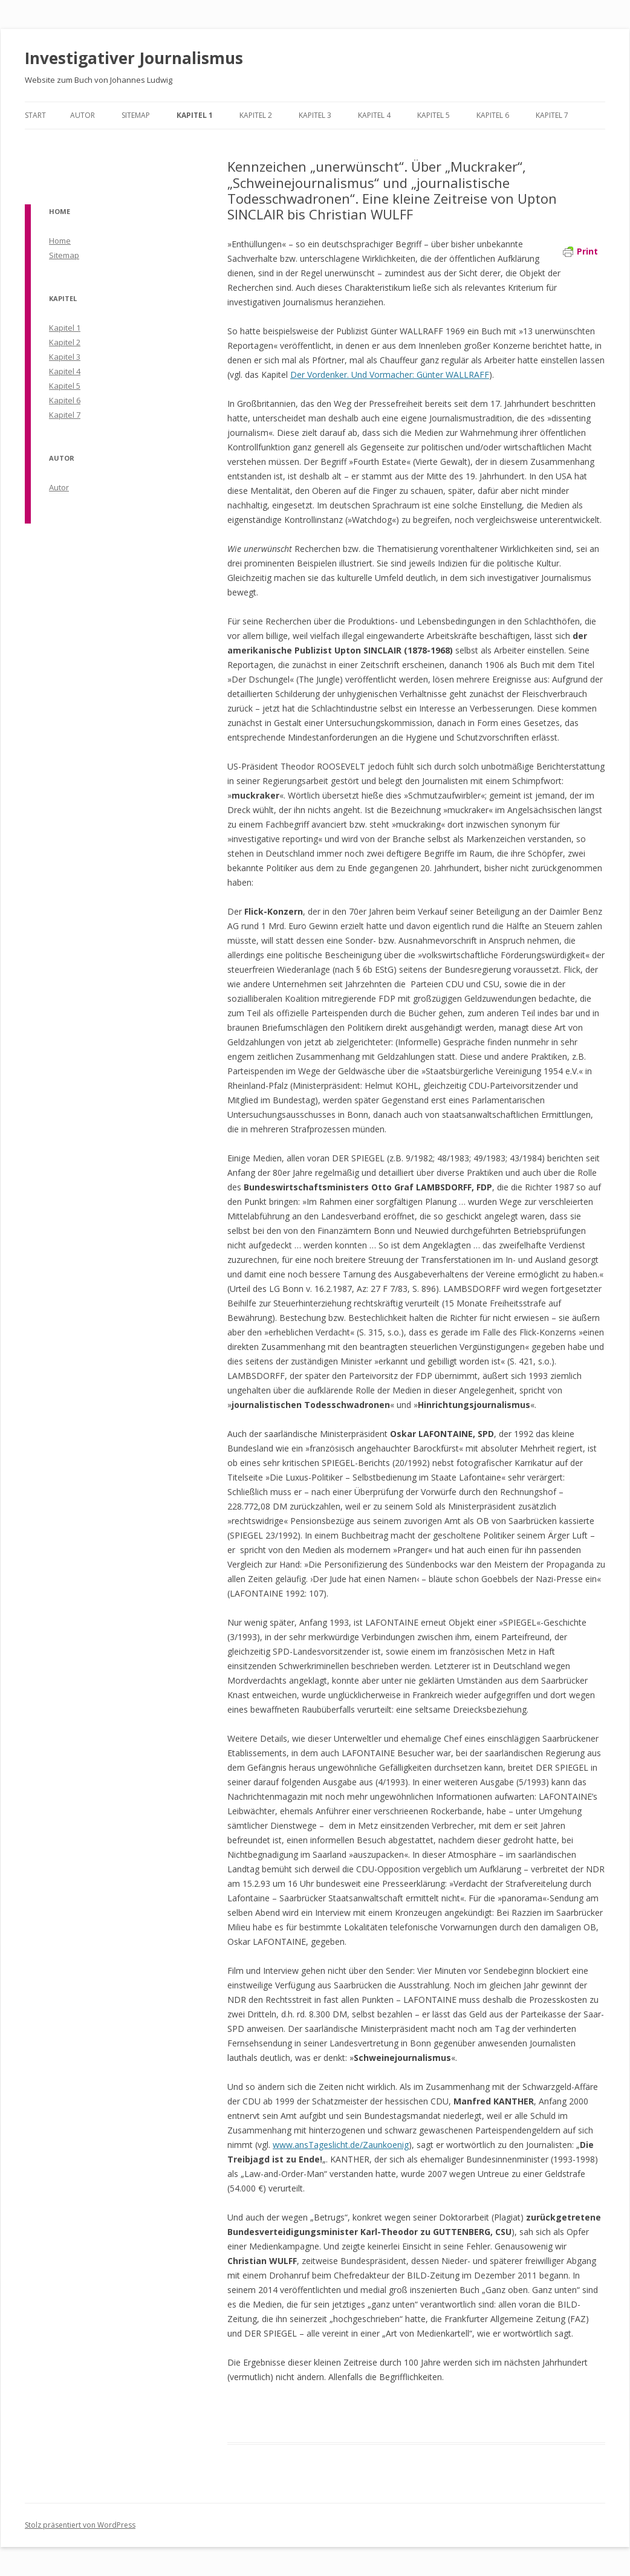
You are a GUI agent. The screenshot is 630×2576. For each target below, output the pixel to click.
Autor (82, 115)
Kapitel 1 (195, 115)
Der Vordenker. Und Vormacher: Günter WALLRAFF (389, 374)
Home (60, 240)
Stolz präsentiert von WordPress (80, 2525)
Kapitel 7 (552, 115)
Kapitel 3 (315, 115)
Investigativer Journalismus (134, 58)
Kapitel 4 (374, 115)
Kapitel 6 (492, 115)
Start (35, 115)
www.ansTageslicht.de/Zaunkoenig (341, 2144)
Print (580, 251)
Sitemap (136, 115)
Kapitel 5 (433, 115)
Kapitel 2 (255, 115)
